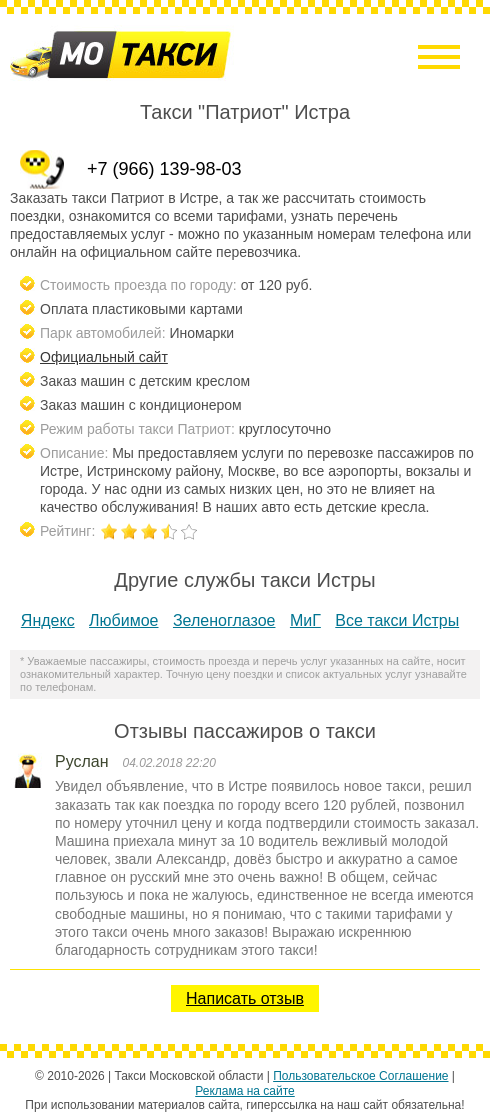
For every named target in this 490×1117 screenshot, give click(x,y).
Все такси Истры (397, 620)
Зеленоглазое (224, 620)
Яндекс (48, 620)
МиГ (305, 620)
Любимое (123, 620)
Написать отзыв (245, 998)
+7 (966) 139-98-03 (164, 169)
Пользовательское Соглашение (360, 1076)
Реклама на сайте (245, 1091)
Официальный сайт (104, 357)
